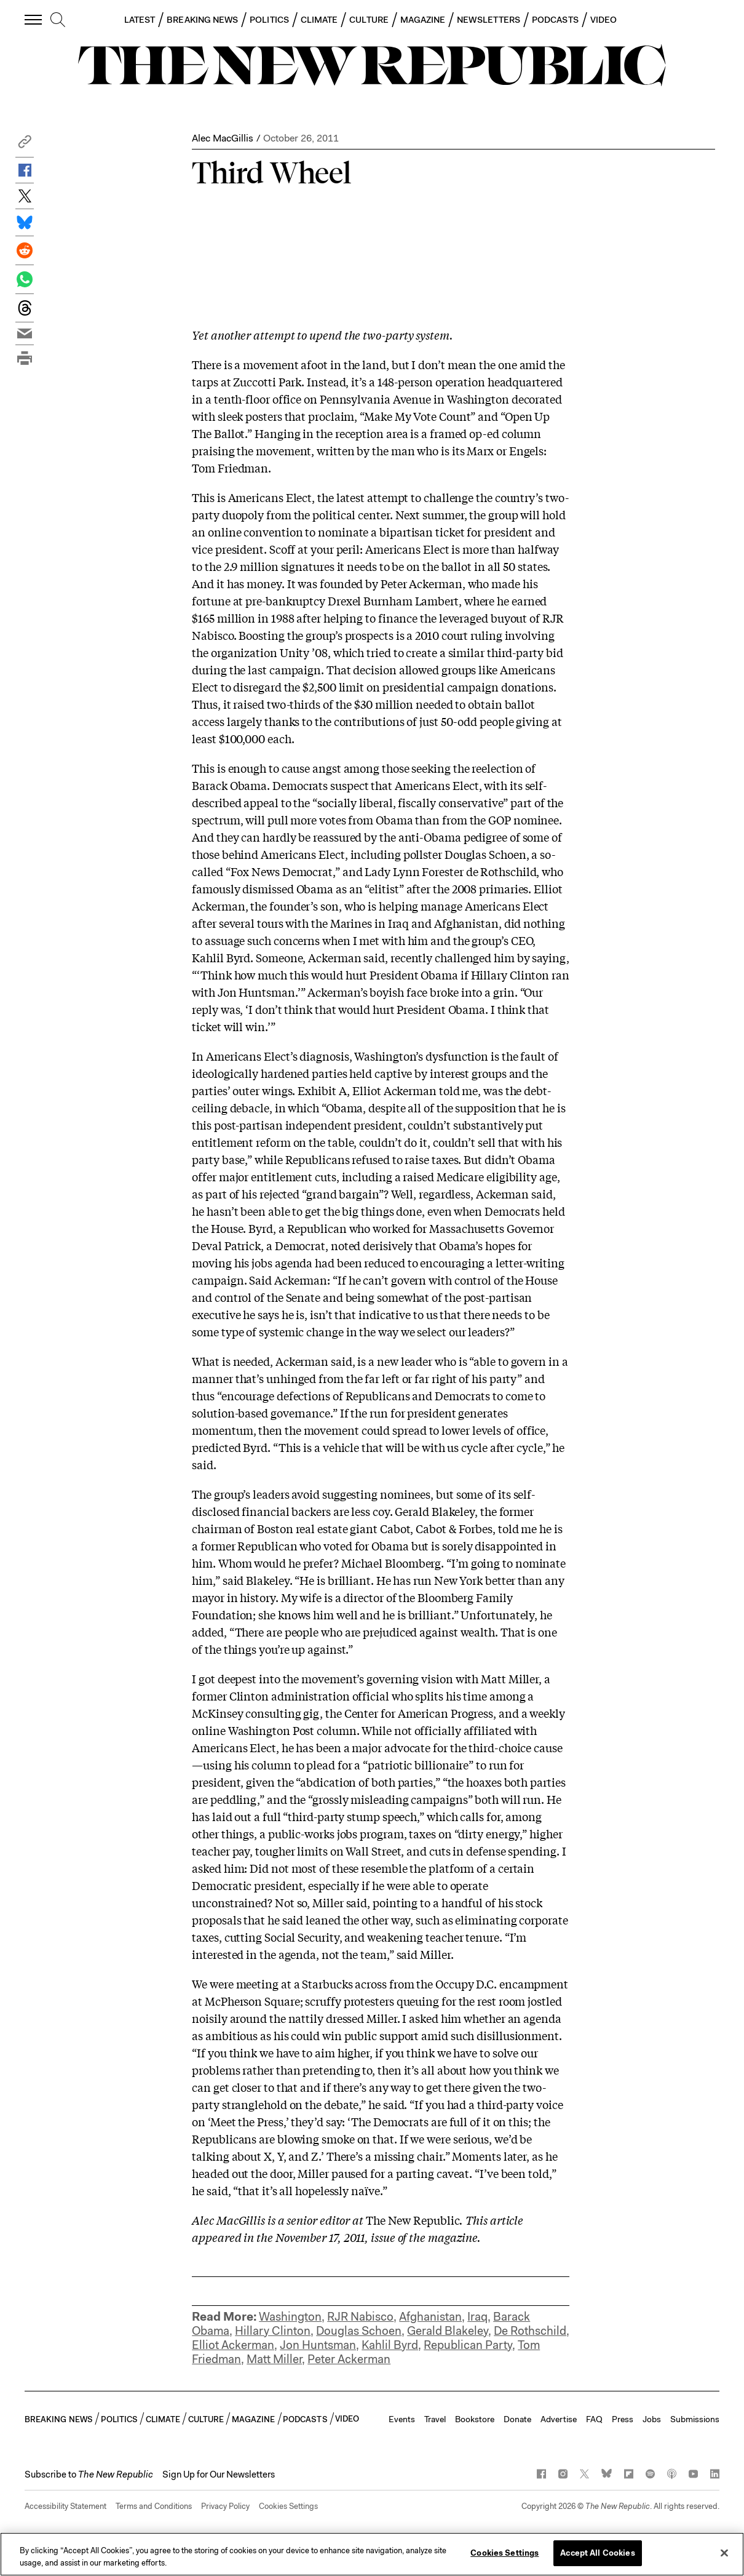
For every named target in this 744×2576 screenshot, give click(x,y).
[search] (58, 20)
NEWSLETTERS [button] (488, 19)
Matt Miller (274, 2359)
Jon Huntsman (318, 2345)
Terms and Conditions (154, 2506)
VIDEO (603, 19)
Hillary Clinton (273, 2331)
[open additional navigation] (34, 19)
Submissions (694, 2419)
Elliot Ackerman (233, 2345)
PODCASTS (555, 19)
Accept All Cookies (597, 2553)
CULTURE (369, 19)
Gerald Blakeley (447, 2331)
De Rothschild (530, 2331)
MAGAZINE (423, 19)
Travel (435, 2419)
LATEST (139, 19)
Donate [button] (517, 2419)
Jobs (652, 2419)
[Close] (724, 2552)
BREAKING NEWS (202, 19)
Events (402, 2419)
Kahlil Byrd (390, 2345)
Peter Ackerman (348, 2359)
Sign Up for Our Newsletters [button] (218, 2474)
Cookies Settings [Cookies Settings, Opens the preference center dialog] (504, 2553)
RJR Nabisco (360, 2316)
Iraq (477, 2316)
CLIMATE (319, 19)
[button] (24, 145)
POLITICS (269, 19)
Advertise (558, 2419)
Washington (290, 2316)
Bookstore (474, 2419)
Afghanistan (430, 2316)
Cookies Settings (288, 2506)
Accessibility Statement (65, 2506)
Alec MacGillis (222, 138)
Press (622, 2419)
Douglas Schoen (359, 2331)
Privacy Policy (225, 2506)
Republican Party (468, 2345)
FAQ (594, 2419)
